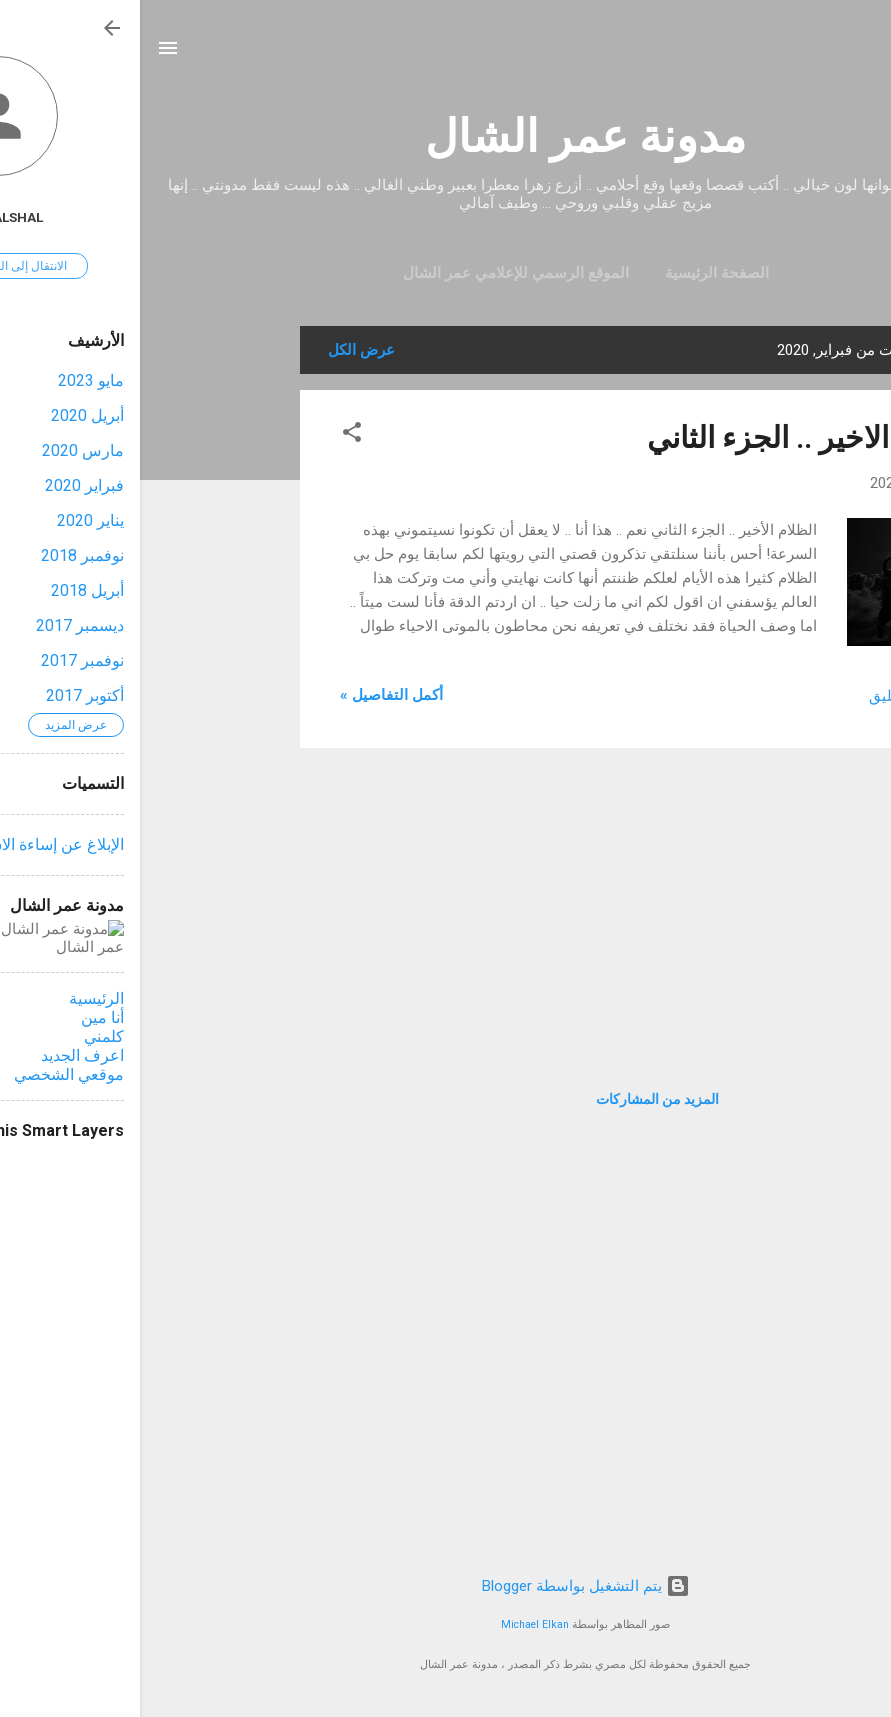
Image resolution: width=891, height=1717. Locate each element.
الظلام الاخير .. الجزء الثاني (671, 437)
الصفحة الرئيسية (577, 273)
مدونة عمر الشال (445, 136)
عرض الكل (221, 350)
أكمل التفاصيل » (251, 695)
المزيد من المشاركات (517, 1099)
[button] (212, 435)
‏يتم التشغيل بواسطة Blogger (446, 1586)
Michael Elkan (395, 1624)
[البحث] (863, 54)
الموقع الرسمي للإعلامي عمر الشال (376, 273)
